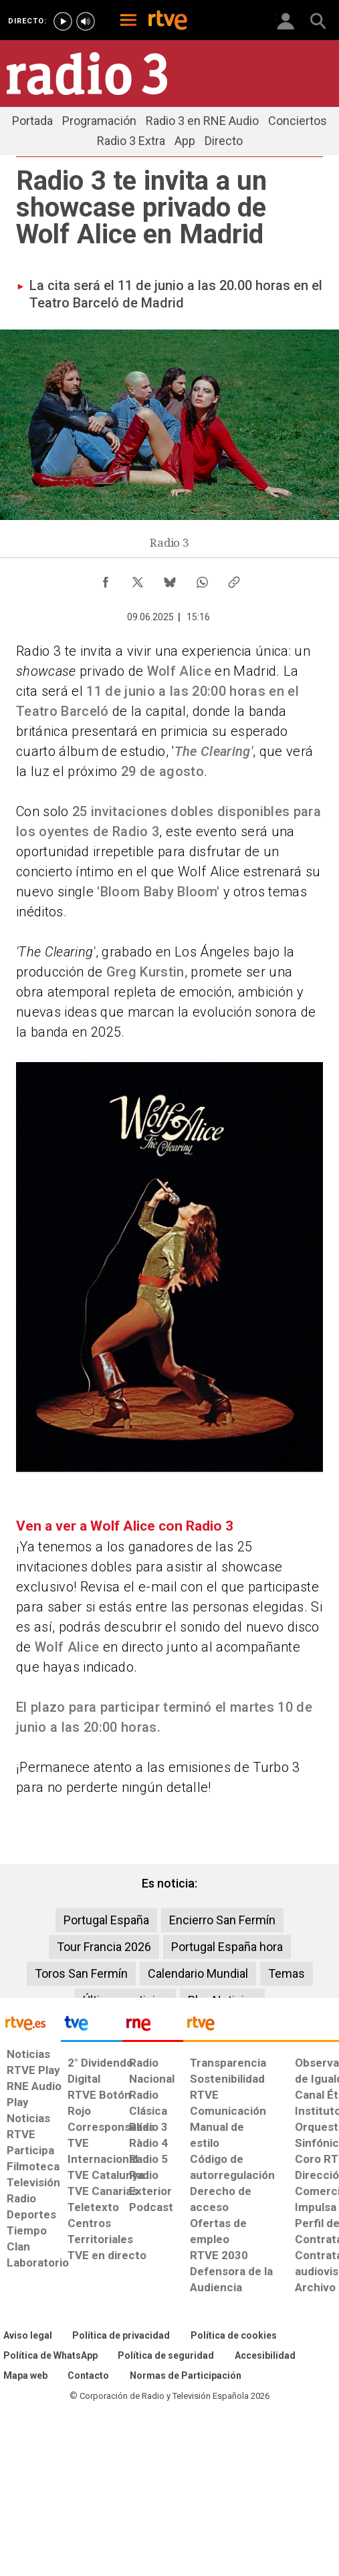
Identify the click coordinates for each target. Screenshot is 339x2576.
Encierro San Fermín (222, 1920)
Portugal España (106, 1920)
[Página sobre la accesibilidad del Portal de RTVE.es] (265, 2356)
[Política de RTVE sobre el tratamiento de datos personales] (121, 2336)
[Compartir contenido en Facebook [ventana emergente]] (106, 579)
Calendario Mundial (198, 1973)
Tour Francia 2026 (104, 1947)
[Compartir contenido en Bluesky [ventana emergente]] (170, 579)
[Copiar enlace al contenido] (234, 579)
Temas (286, 1973)
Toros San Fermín (81, 1973)
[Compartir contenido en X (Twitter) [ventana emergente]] (138, 579)
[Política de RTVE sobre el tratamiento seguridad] (166, 2356)
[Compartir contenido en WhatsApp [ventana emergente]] (202, 579)
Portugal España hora (227, 1947)
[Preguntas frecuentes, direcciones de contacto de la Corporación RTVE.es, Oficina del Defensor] (88, 2376)
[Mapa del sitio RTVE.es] (25, 2376)
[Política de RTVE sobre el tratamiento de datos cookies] (234, 2336)
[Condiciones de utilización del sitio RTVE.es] (27, 2336)
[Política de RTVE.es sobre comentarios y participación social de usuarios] (185, 2376)
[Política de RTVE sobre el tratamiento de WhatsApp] (50, 2356)
